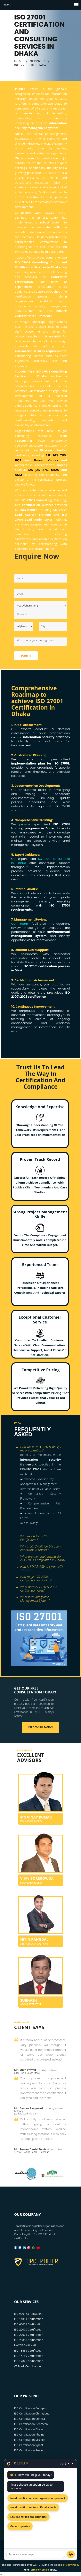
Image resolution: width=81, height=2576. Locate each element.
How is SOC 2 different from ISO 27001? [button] (39, 1567)
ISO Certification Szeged (29, 2450)
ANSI (18, 475)
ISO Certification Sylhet (28, 2445)
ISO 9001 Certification (28, 2314)
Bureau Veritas (46, 460)
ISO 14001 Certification (28, 2319)
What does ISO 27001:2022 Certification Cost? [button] (36, 1587)
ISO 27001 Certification (28, 2335)
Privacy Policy (71, 2564)
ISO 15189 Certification (28, 2356)
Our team (19, 924)
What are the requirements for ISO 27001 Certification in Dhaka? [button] (40, 1557)
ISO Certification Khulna (29, 2434)
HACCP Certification (26, 2345)
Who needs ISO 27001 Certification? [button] (32, 1537)
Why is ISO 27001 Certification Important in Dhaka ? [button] (38, 1547)
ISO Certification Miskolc (29, 2440)
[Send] (71, 2554)
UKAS (55, 470)
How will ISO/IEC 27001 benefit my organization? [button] (38, 1447)
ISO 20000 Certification (28, 2340)
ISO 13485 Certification (28, 2350)
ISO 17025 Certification (28, 2361)
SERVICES (37, 61)
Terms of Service (39, 2569)
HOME (18, 61)
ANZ (45, 470)
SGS (55, 455)
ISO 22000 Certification (28, 2329)
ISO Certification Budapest (31, 2408)
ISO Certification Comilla (29, 2419)
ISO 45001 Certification (28, 2324)
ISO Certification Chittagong (31, 2413)
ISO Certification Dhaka (29, 2429)
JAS (37, 470)
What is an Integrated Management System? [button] (32, 1597)
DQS (18, 460)
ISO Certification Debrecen (31, 2424)
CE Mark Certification (27, 2366)
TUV (63, 455)
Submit (26, 655)
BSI (47, 455)
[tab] (40, 1447)
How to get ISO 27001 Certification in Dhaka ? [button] (33, 1577)
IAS (30, 470)
